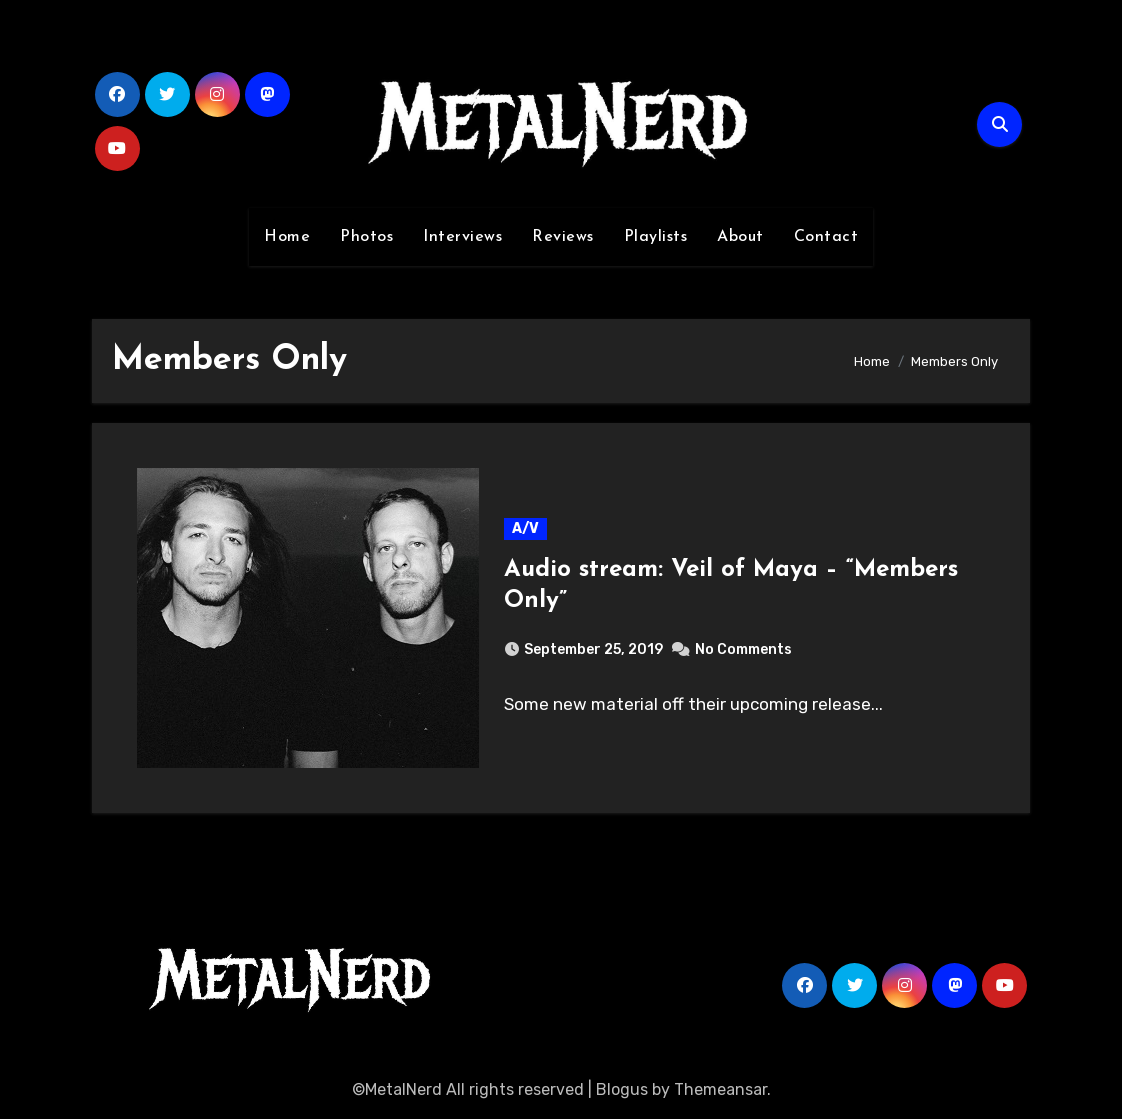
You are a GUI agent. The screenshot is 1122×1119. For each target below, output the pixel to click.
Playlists (656, 237)
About (740, 237)
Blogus (622, 1089)
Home (287, 237)
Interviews (462, 237)
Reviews (563, 237)
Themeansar (720, 1089)
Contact (826, 237)
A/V (525, 528)
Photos (366, 237)
